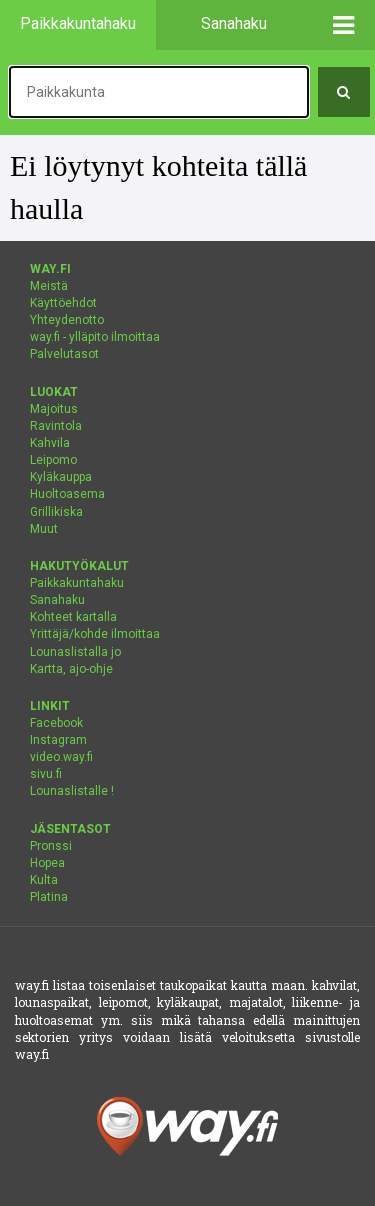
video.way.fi (61, 757)
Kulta (44, 880)
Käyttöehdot (63, 303)
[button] (344, 25)
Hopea (47, 863)
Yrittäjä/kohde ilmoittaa (95, 634)
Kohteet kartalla (73, 617)
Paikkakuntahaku (77, 583)
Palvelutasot (64, 354)
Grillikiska (56, 512)
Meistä (49, 286)
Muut (44, 529)
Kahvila (50, 443)
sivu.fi (46, 774)
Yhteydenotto (67, 320)
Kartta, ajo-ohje (71, 669)
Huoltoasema (67, 494)
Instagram (58, 740)
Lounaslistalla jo (75, 652)
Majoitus (54, 409)
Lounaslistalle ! (72, 791)
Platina (49, 897)
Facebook (56, 723)
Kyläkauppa (61, 477)
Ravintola (56, 426)
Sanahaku (57, 600)
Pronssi (51, 846)
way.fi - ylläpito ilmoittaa (95, 337)
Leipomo (53, 460)
